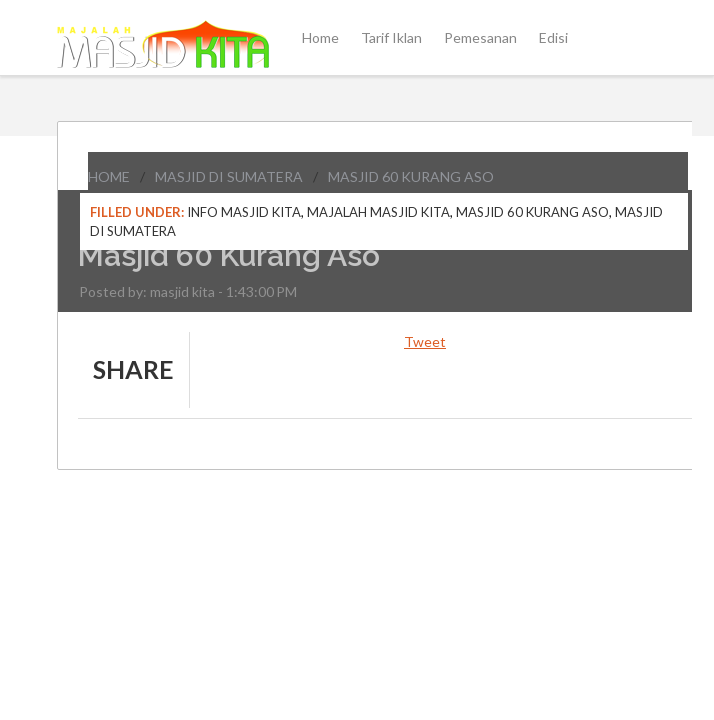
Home (320, 38)
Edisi (553, 38)
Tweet (425, 341)
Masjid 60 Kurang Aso (411, 176)
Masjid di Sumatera (229, 176)
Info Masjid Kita (244, 212)
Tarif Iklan (391, 38)
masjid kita (182, 291)
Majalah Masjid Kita (378, 212)
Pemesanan (480, 38)
